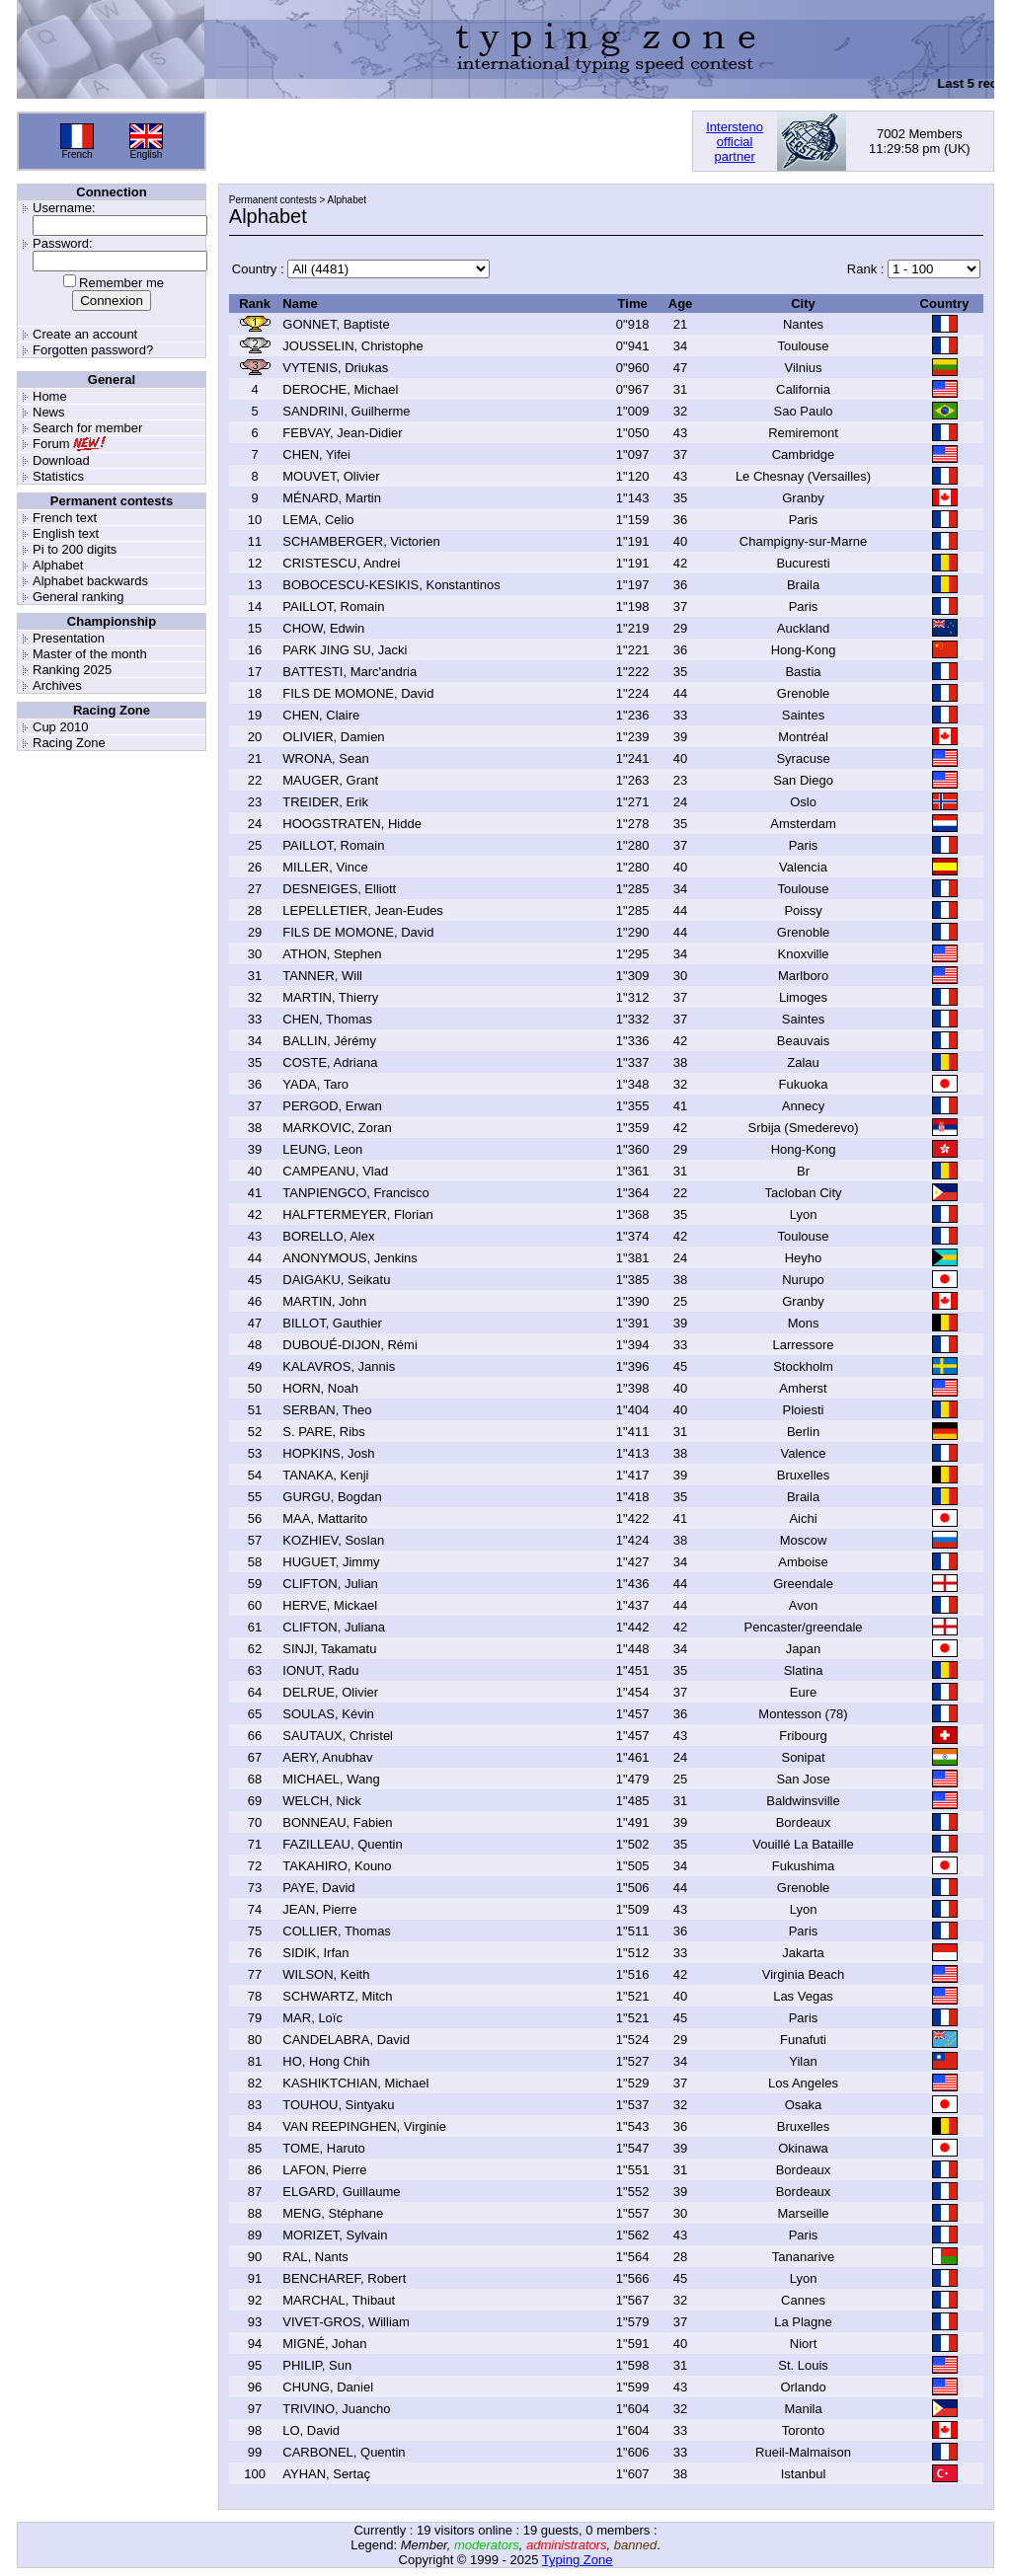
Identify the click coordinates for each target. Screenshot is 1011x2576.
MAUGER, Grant (330, 780)
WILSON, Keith (325, 1974)
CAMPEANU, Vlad (335, 1171)
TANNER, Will (322, 975)
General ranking (78, 596)
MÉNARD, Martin (331, 498)
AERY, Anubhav (327, 1757)
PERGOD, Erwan (331, 1106)
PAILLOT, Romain (333, 606)
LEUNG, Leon (322, 1149)
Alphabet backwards (90, 580)
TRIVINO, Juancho (336, 2408)
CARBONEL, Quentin (343, 2452)
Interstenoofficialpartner (734, 141)
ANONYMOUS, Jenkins (350, 1257)
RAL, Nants (315, 2256)
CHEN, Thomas (327, 1019)
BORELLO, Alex (328, 1236)
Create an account (85, 334)
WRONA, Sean (325, 758)
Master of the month (90, 653)
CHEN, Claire (320, 715)
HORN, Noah (320, 1388)
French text (65, 517)
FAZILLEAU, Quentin (342, 1844)
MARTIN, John (324, 1301)
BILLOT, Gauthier (331, 1323)
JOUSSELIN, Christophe (352, 346)
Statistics (58, 476)
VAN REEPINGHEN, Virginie (364, 2126)
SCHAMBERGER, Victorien (360, 541)
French (76, 154)
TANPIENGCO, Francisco (355, 1192)
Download (61, 460)
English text (66, 533)
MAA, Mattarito (324, 1518)
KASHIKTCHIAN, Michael (355, 2083)
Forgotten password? (93, 349)
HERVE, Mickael (329, 1605)
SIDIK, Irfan (315, 1952)
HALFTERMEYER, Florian (357, 1214)
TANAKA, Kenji (325, 1475)
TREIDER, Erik (325, 802)
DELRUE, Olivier (330, 1692)
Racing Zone (69, 742)
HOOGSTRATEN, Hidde (352, 823)
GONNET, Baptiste (335, 324)
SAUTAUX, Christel (337, 1735)
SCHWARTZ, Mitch (337, 1996)
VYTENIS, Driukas (335, 367)
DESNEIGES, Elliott (339, 888)
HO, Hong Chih (325, 2061)
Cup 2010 (60, 727)
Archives (57, 685)
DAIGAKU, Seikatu (336, 1279)
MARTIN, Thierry (330, 997)
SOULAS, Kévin (328, 1713)
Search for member (87, 427)
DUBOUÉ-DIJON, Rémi (350, 1344)
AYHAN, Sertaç (326, 2473)
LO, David (311, 2430)
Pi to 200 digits (75, 549)
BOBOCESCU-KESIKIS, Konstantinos (391, 584)
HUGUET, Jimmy (330, 1561)
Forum (51, 443)
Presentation (69, 638)
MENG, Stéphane (332, 2213)
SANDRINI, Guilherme (346, 411)
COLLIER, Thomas (336, 1931)
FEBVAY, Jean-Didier (342, 432)
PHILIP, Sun (316, 2365)
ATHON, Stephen (331, 954)
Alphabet (58, 565)
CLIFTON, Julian (330, 1583)
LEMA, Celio (317, 519)
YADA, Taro (315, 1084)
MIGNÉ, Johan (324, 2343)
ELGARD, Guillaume (341, 2191)
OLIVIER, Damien (333, 736)
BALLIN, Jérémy (329, 1040)
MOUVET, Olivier (330, 476)
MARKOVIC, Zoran (337, 1127)
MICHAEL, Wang (331, 1779)
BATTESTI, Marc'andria (349, 671)
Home (50, 396)
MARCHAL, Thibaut (338, 2300)
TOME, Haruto (323, 2148)
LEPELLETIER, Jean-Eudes (362, 910)
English (146, 154)
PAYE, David (318, 1887)
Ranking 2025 (72, 669)
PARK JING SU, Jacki (344, 650)
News (49, 412)
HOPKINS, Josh (328, 1453)
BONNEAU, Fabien (337, 1822)
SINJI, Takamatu (329, 1648)
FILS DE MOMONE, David (357, 693)
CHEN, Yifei (316, 454)
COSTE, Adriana (329, 1062)
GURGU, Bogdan (331, 1496)
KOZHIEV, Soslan (333, 1540)
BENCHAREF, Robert (344, 2278)
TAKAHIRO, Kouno (336, 1865)
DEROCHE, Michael (340, 389)
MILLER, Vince (324, 867)
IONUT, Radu (320, 1670)
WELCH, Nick (321, 1800)
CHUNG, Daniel (327, 2387)
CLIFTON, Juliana (333, 1627)
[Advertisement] (449, 141)
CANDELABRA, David (346, 2039)
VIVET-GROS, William (346, 2321)
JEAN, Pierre (319, 1909)
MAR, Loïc (312, 2017)
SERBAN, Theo (326, 1409)
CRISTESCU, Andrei (341, 563)
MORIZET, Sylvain (334, 2235)
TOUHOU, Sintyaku (338, 2104)
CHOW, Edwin (323, 628)
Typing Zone (577, 2559)
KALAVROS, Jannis (338, 1366)
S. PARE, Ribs (323, 1431)
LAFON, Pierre (324, 2169)
